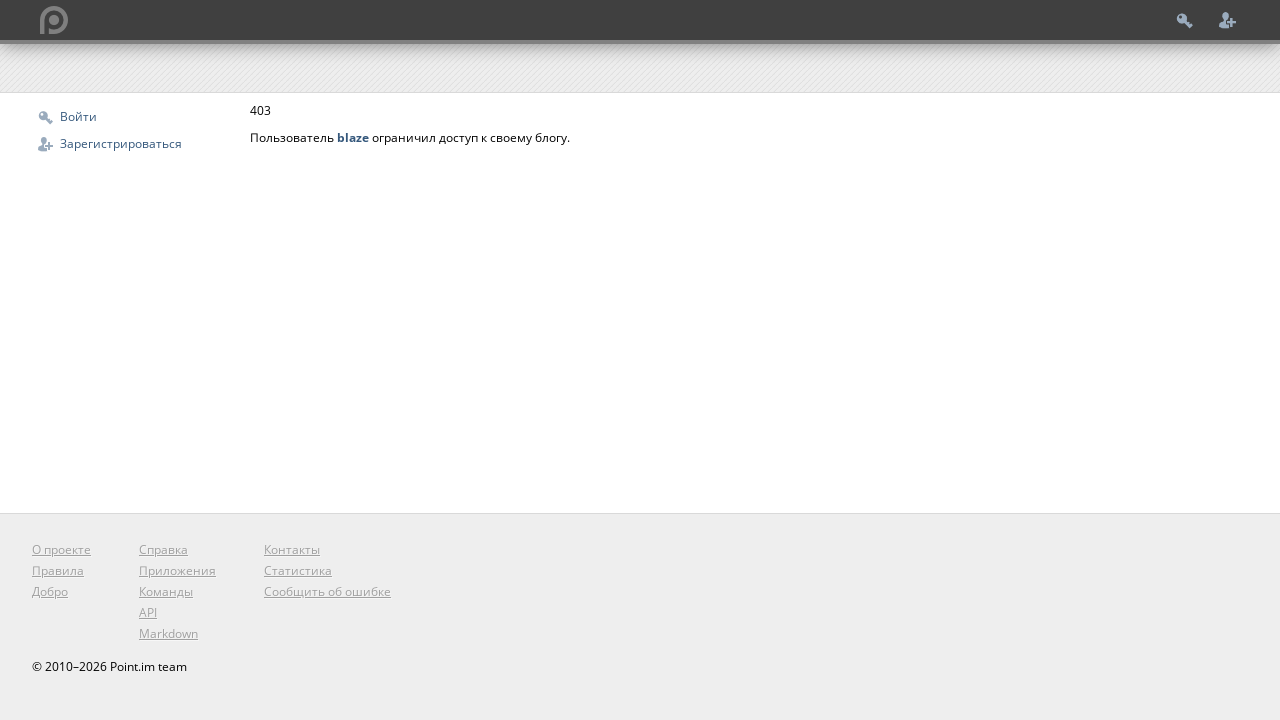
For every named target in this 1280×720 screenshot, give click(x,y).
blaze (353, 137)
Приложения (177, 570)
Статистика (298, 570)
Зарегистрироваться (121, 143)
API (148, 612)
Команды (166, 591)
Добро (50, 591)
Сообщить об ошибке (327, 591)
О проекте (61, 549)
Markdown (168, 633)
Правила (58, 570)
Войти (78, 116)
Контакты (292, 549)
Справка (163, 549)
